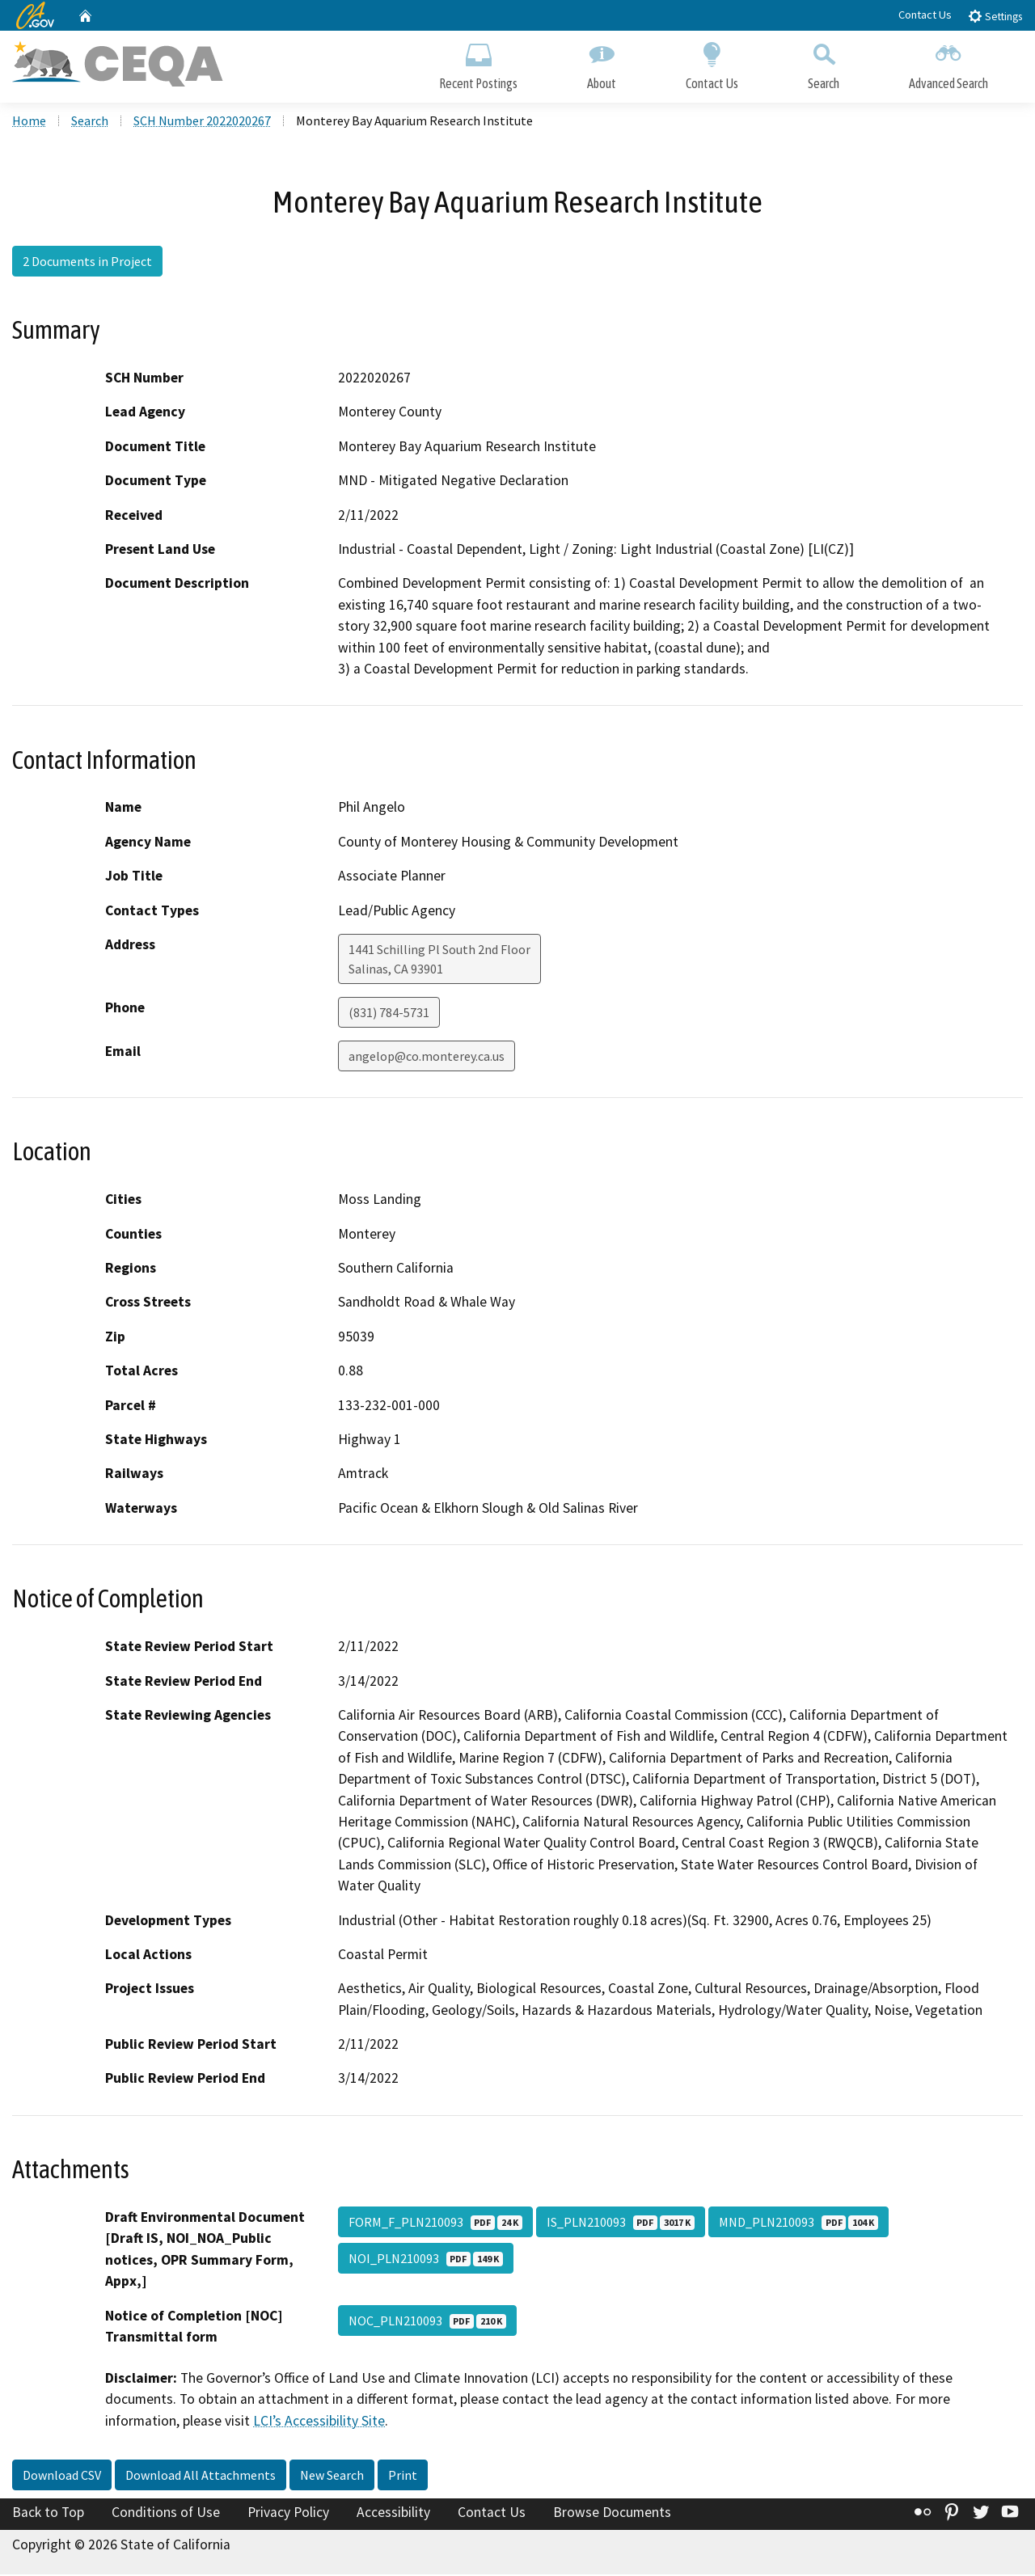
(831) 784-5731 (389, 1014)
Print (402, 2477)
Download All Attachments (200, 2477)
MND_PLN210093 (798, 2223)
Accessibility (393, 2514)
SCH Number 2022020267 (202, 122)
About (601, 63)
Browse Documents (612, 2514)
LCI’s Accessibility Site (319, 2422)
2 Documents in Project (87, 263)
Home (29, 122)
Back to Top (48, 2514)
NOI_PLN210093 (426, 2260)
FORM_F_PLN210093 (435, 2223)
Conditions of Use (166, 2514)
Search (823, 63)
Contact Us (925, 14)
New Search (332, 2477)
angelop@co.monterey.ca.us (427, 1057)
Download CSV (62, 2477)
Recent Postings (478, 63)
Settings (995, 15)
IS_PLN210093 (621, 2223)
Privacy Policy (288, 2514)
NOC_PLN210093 (427, 2322)
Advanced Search (948, 63)
